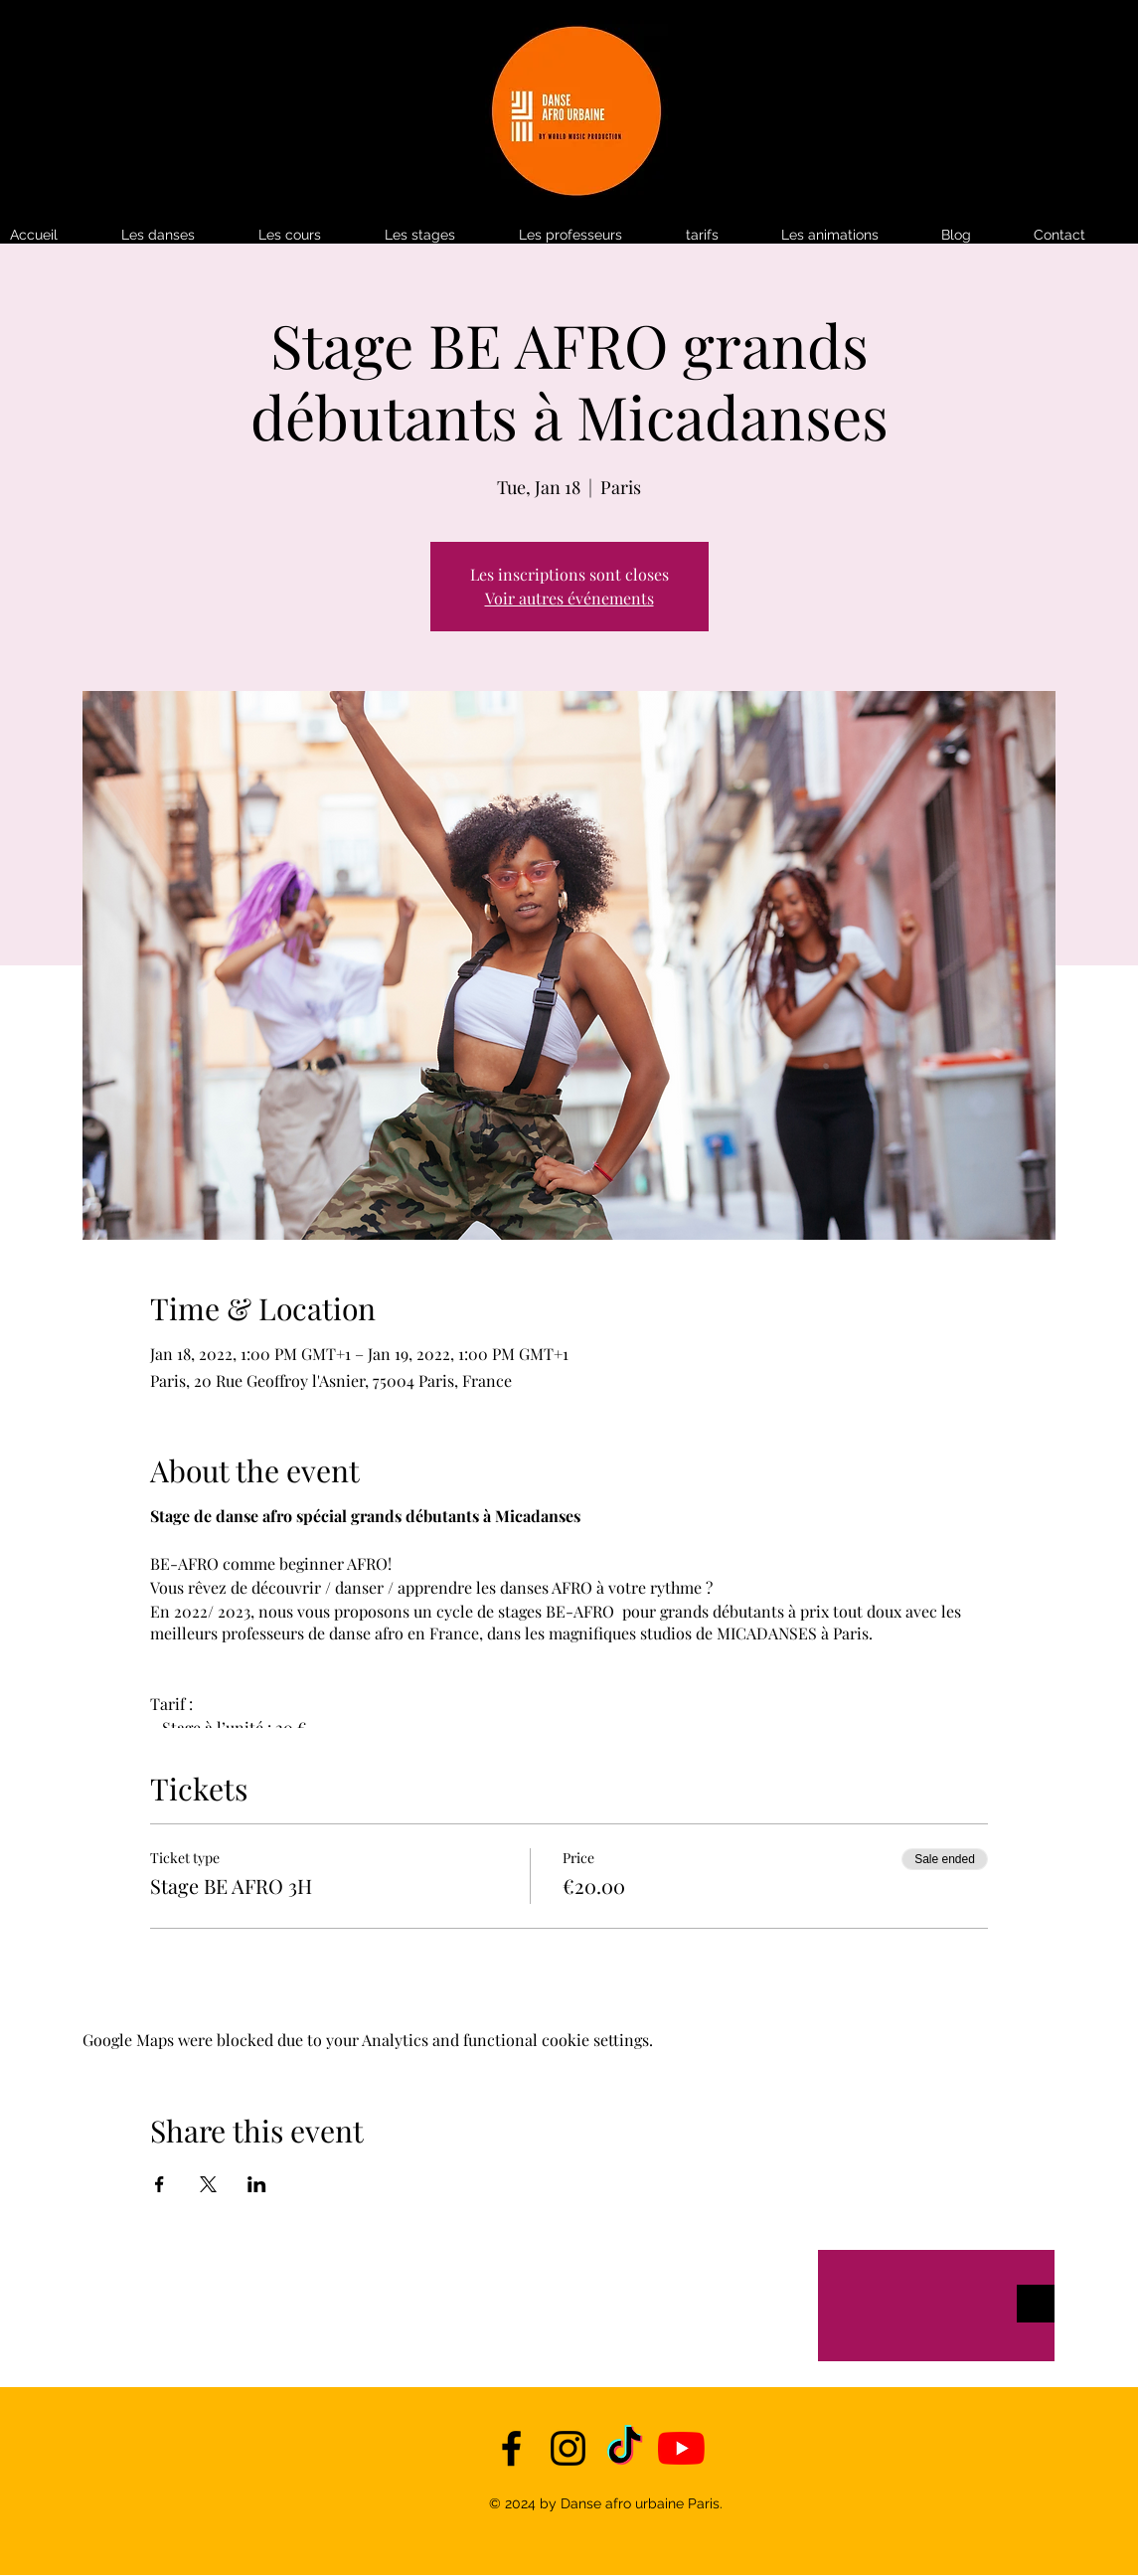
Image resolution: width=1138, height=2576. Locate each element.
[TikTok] (624, 2448)
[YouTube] (681, 2448)
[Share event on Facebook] (159, 2184)
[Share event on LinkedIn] (256, 2184)
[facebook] (511, 2448)
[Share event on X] (208, 2184)
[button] (723, 235)
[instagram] (568, 2448)
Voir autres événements (569, 598)
